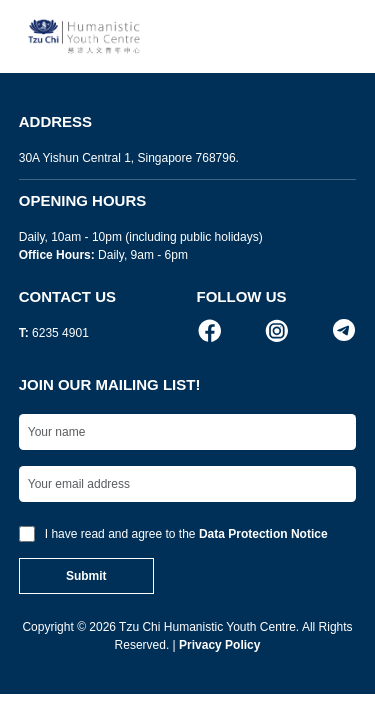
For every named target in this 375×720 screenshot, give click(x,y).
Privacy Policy (219, 645)
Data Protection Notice (263, 534)
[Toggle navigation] (335, 36)
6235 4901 (60, 333)
